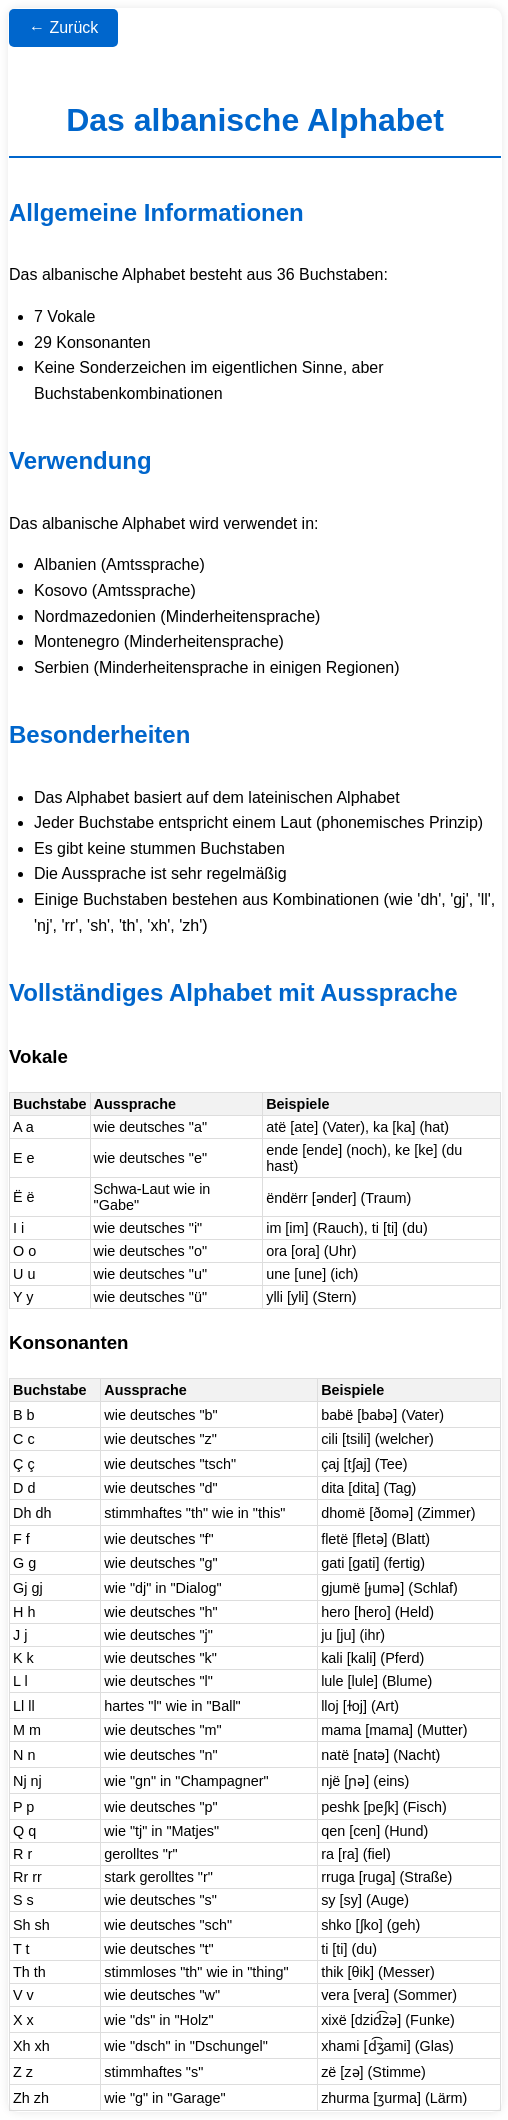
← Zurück (63, 27)
